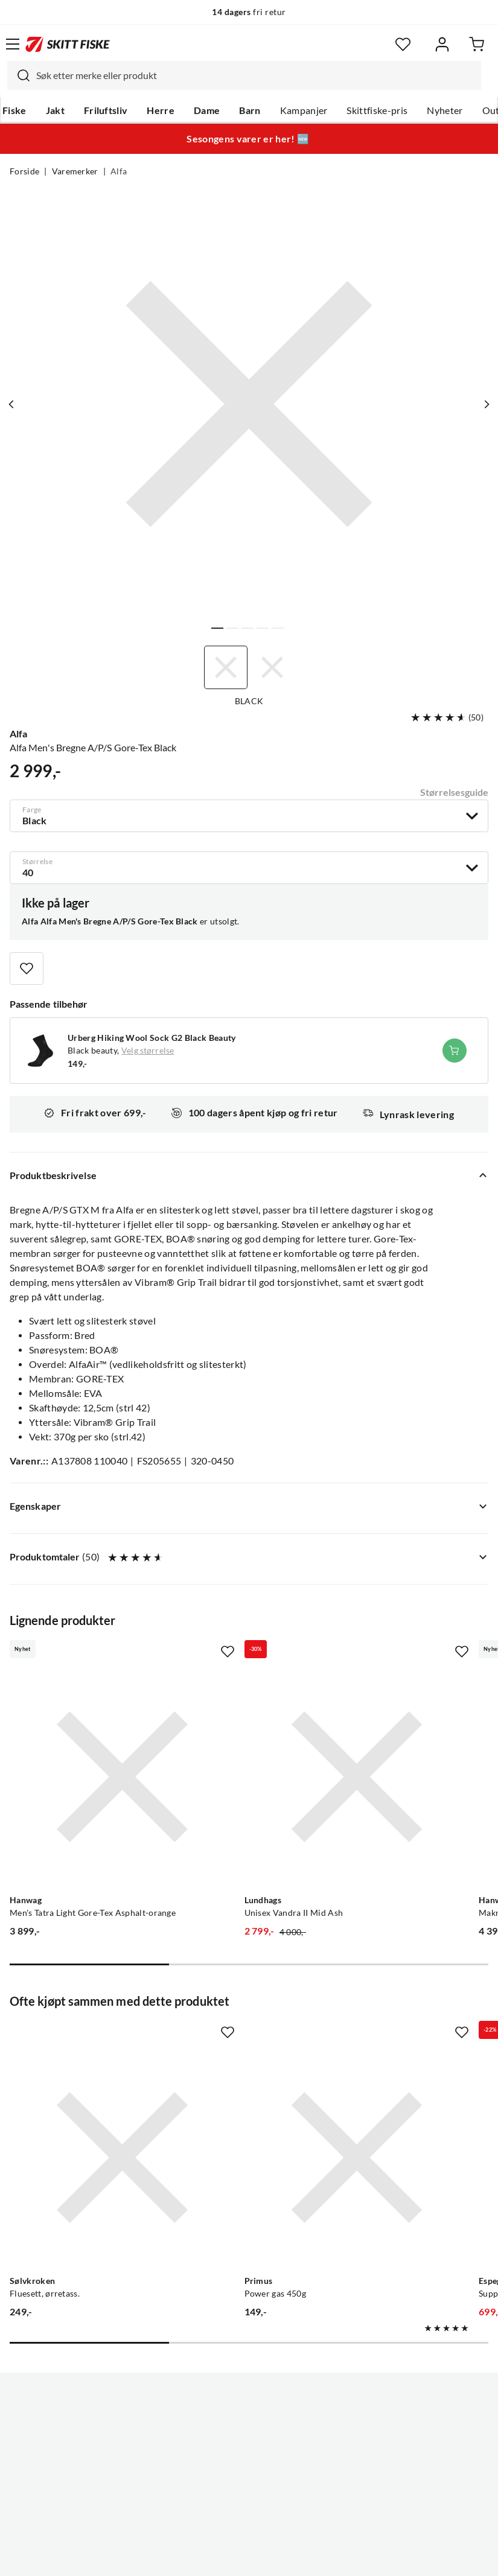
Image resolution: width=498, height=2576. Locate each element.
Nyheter (444, 110)
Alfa (118, 171)
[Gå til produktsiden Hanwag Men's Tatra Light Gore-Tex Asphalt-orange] (82, 1736)
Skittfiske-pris (376, 110)
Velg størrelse (147, 1050)
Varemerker (75, 171)
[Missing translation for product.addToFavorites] (26, 968)
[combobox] (244, 75)
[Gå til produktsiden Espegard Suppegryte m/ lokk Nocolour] (391, 2037)
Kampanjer (304, 110)
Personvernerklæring (201, 2557)
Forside (24, 171)
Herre (160, 110)
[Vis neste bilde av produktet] (484, 404)
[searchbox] (255, 75)
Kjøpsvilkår (275, 2557)
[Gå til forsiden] (67, 44)
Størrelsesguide (454, 792)
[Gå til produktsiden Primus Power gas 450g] (236, 2037)
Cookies (323, 2557)
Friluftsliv (106, 110)
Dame (207, 110)
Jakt (55, 110)
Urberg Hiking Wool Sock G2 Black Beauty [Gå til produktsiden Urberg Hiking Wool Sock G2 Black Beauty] (151, 1038)
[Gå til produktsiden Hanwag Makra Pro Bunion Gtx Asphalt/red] (391, 1736)
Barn (249, 110)
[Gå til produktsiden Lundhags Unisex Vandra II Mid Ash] (236, 1736)
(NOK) (248, 2505)
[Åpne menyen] (12, 44)
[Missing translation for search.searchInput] (18, 75)
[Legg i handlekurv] (454, 1050)
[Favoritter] (403, 44)
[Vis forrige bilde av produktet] (14, 404)
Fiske (14, 110)
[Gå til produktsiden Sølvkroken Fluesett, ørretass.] (82, 2037)
